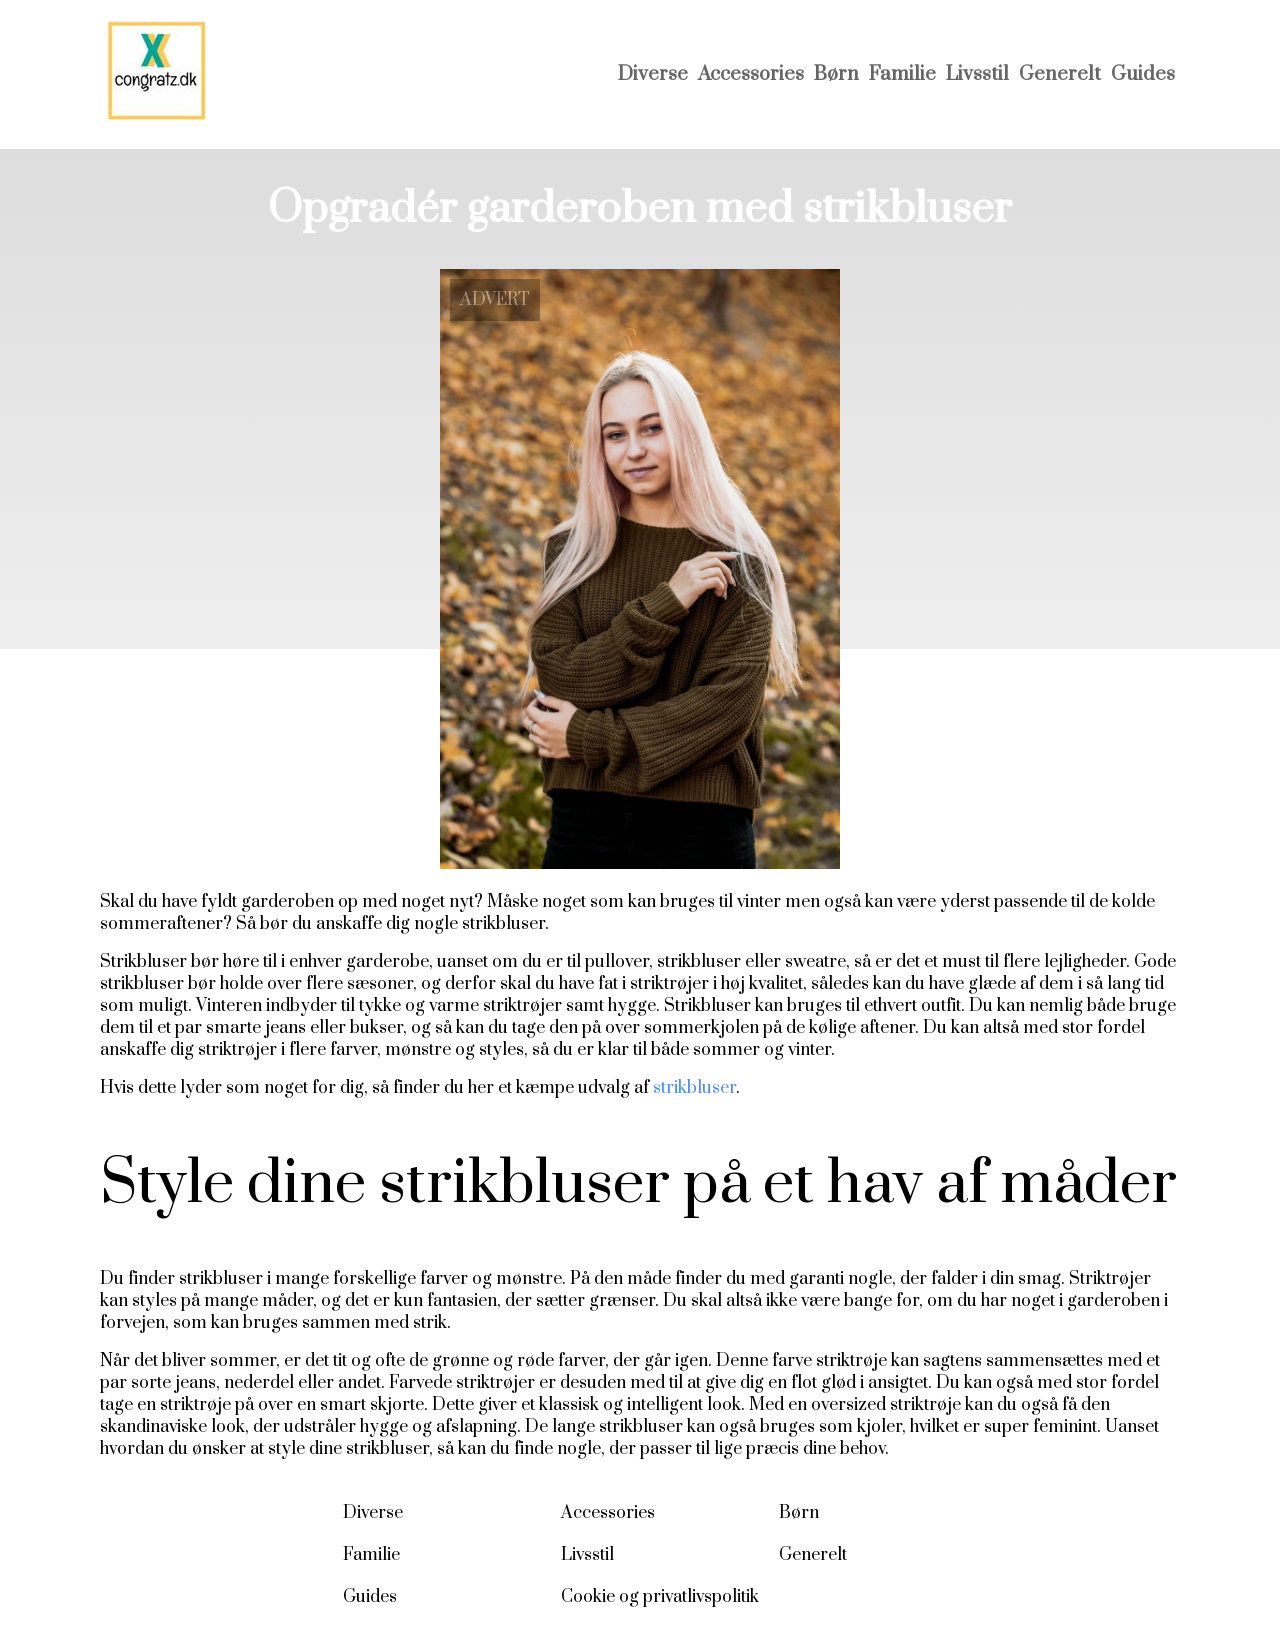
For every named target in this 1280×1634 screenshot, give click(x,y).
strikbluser (694, 1088)
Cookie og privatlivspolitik (660, 1597)
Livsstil (977, 74)
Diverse (653, 74)
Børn (836, 74)
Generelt (1060, 74)
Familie (902, 74)
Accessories (751, 74)
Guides (1143, 74)
